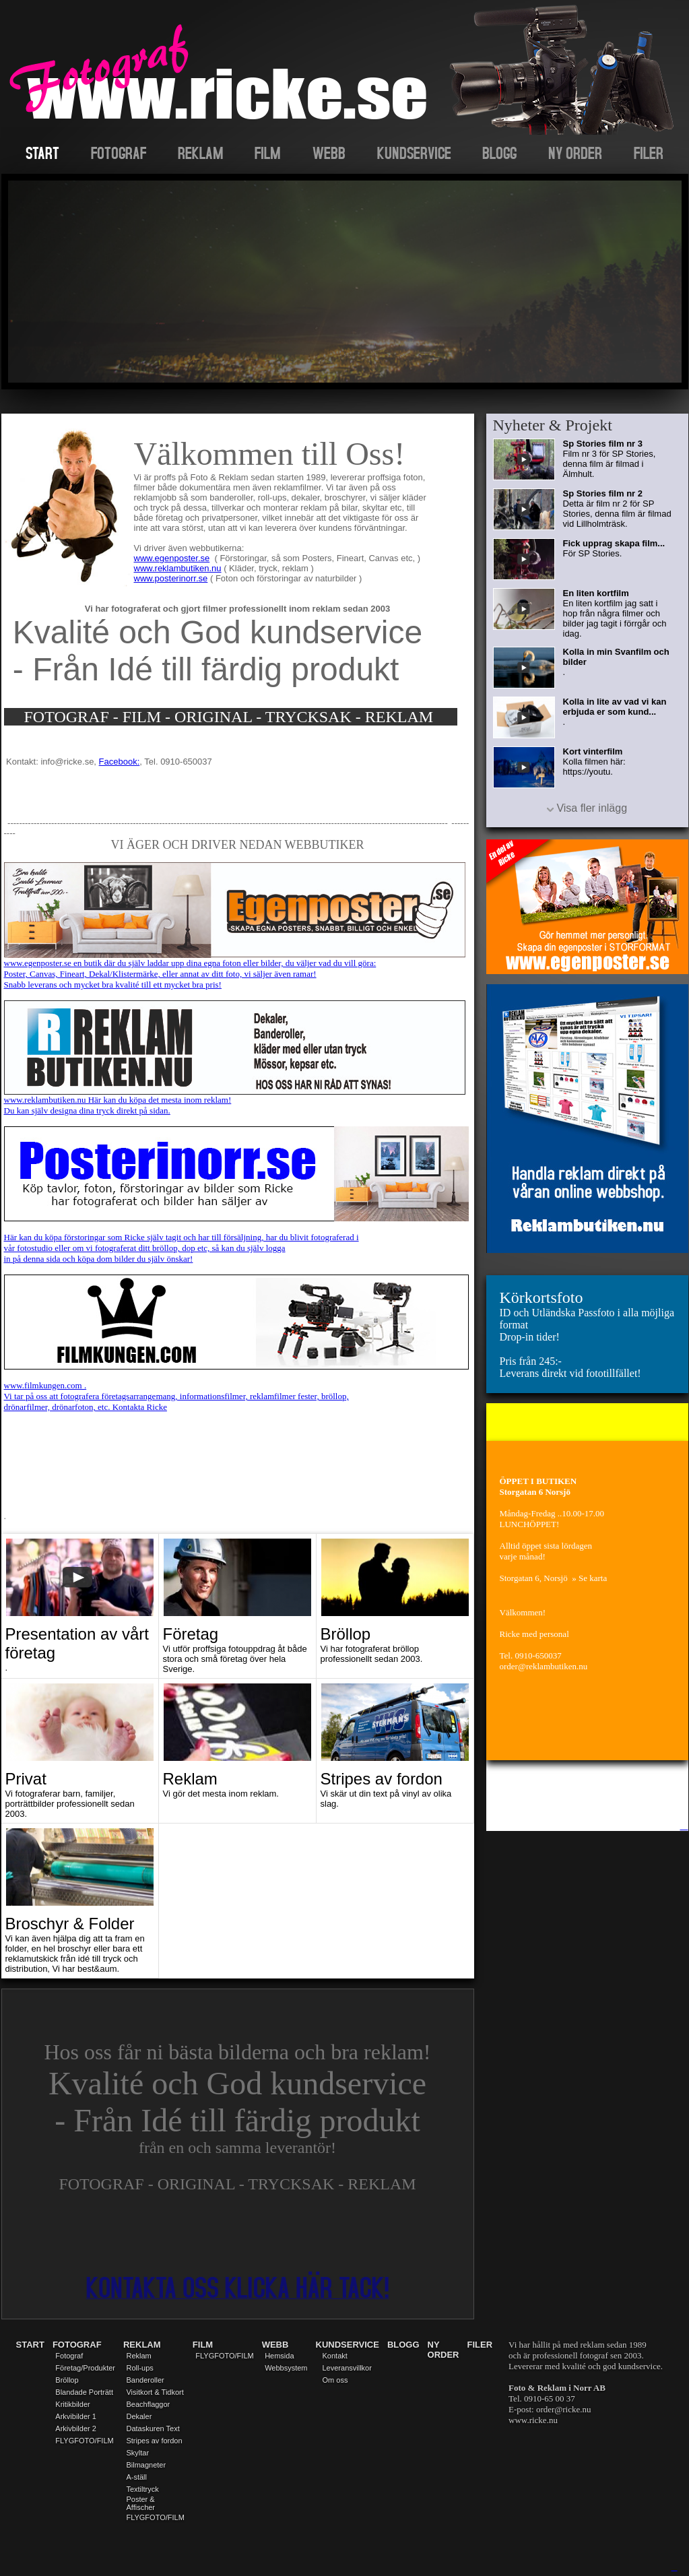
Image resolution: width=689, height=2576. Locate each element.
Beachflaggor (148, 2404)
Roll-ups (139, 2368)
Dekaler (139, 2416)
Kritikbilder (72, 2404)
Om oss (335, 2380)
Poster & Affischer (140, 2503)
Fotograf (69, 2356)
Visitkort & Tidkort (154, 2392)
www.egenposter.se (172, 558)
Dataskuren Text (152, 2428)
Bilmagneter (146, 2465)
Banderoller (145, 2380)
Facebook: (119, 761)
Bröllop (66, 2380)
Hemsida (279, 2356)
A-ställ (136, 2477)
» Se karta (589, 1578)
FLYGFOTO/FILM (84, 2441)
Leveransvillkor (347, 2368)
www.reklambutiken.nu (178, 568)
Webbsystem (286, 2368)
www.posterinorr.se (171, 578)
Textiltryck (142, 2489)
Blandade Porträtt (84, 2392)
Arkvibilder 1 (75, 2416)
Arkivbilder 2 (75, 2428)
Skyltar (137, 2453)
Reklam (138, 2356)
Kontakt (335, 2356)
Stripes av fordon (154, 2441)
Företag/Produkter (85, 2368)
